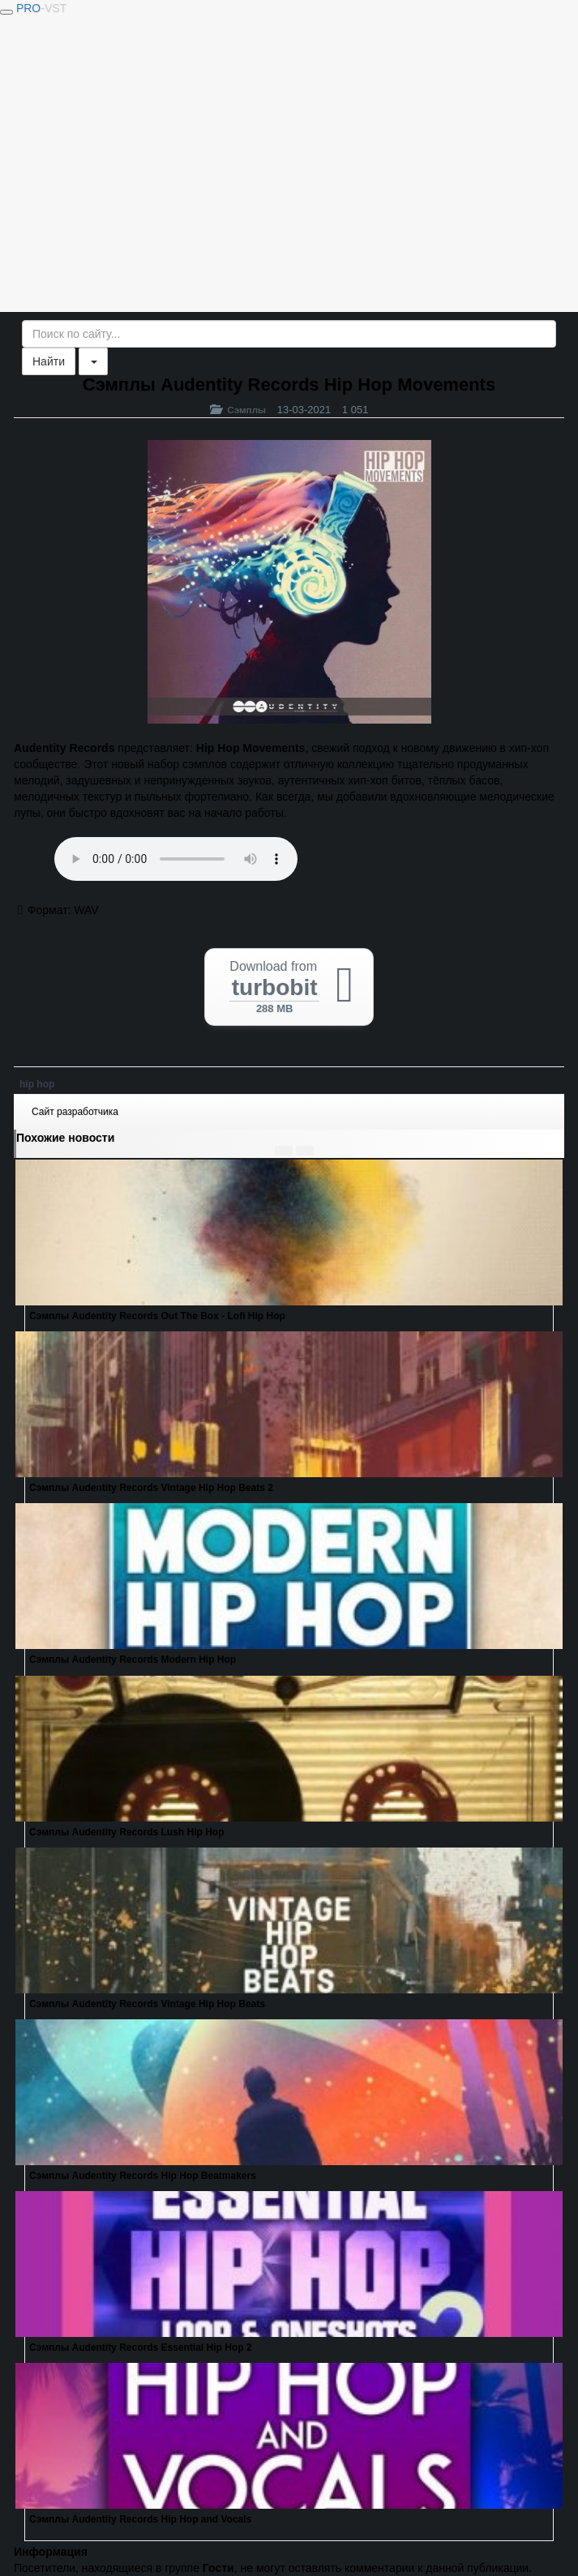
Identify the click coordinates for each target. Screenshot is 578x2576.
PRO (41, 8)
